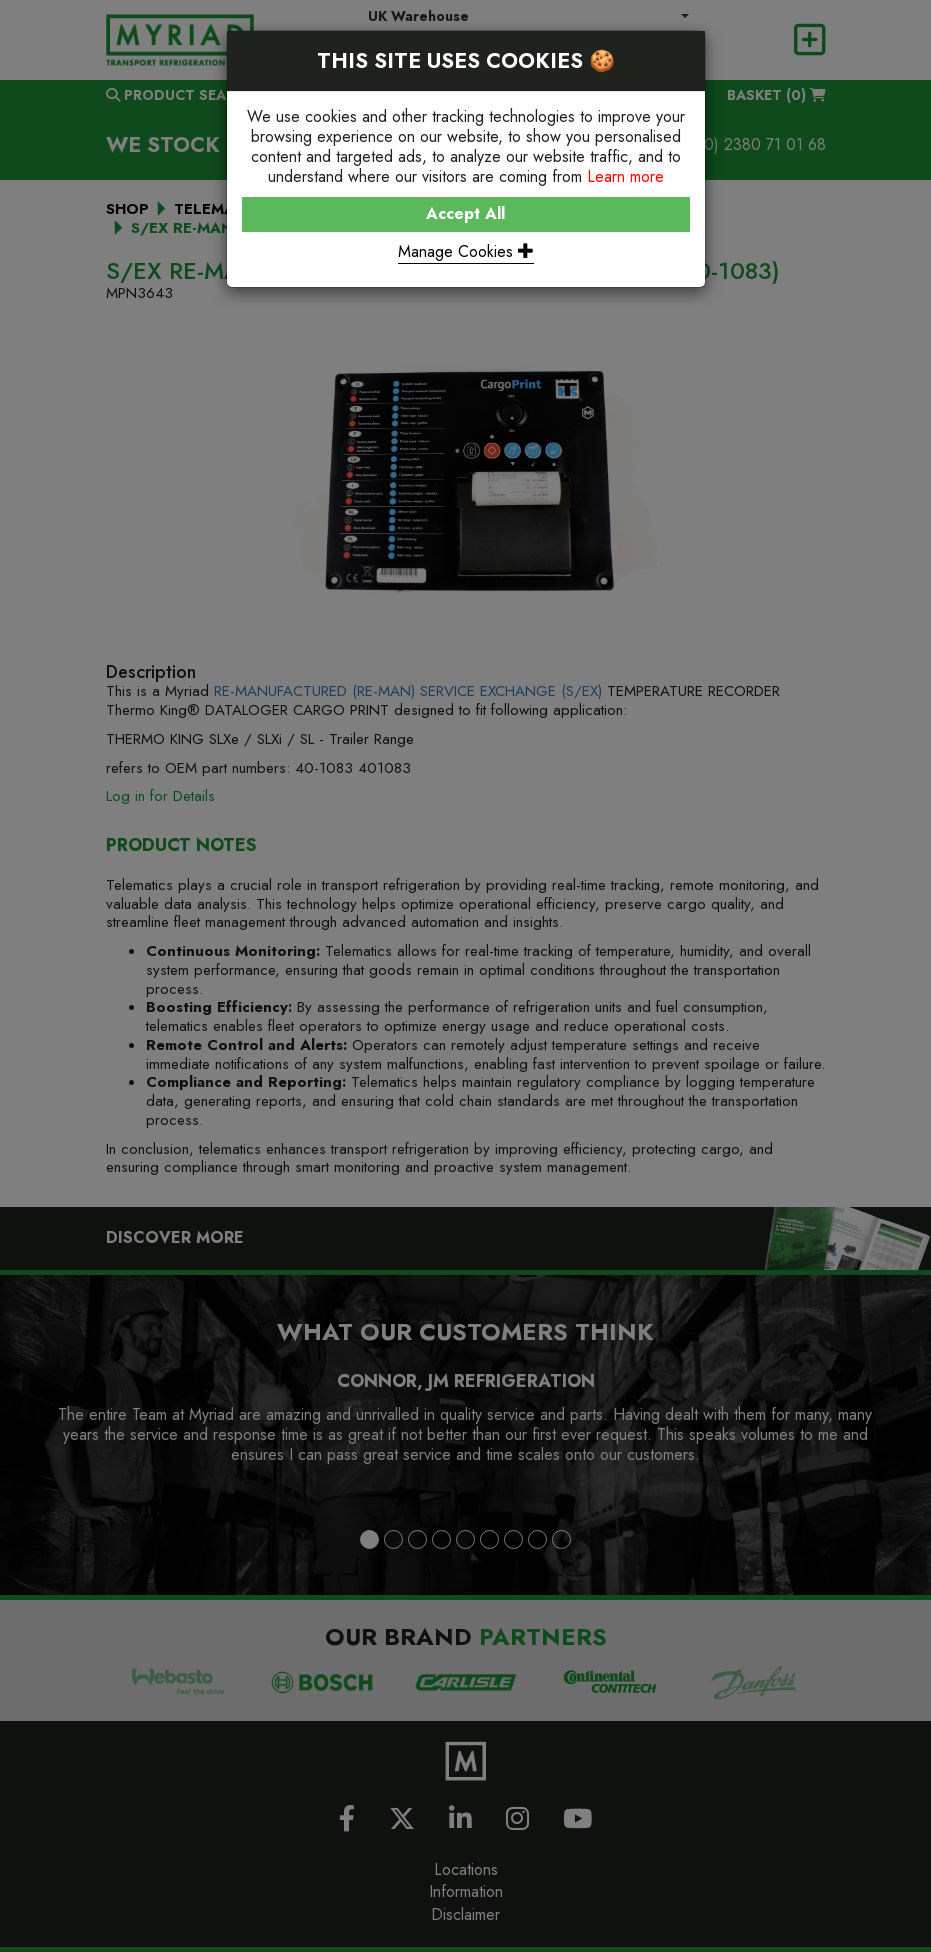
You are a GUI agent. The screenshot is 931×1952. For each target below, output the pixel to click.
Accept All (465, 213)
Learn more (625, 176)
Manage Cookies (466, 251)
